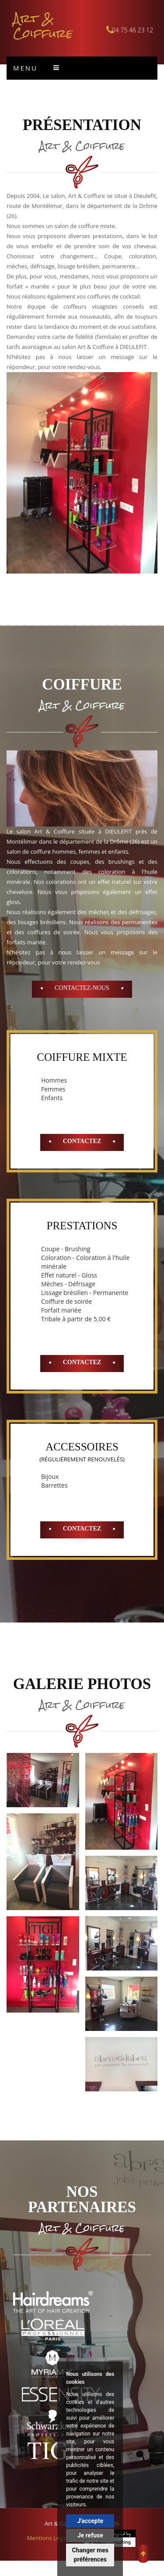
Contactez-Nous (81, 987)
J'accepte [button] (90, 2520)
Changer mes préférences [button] (90, 2555)
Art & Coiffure (43, 26)
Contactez (82, 1141)
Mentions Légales (50, 2538)
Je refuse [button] (90, 2535)
